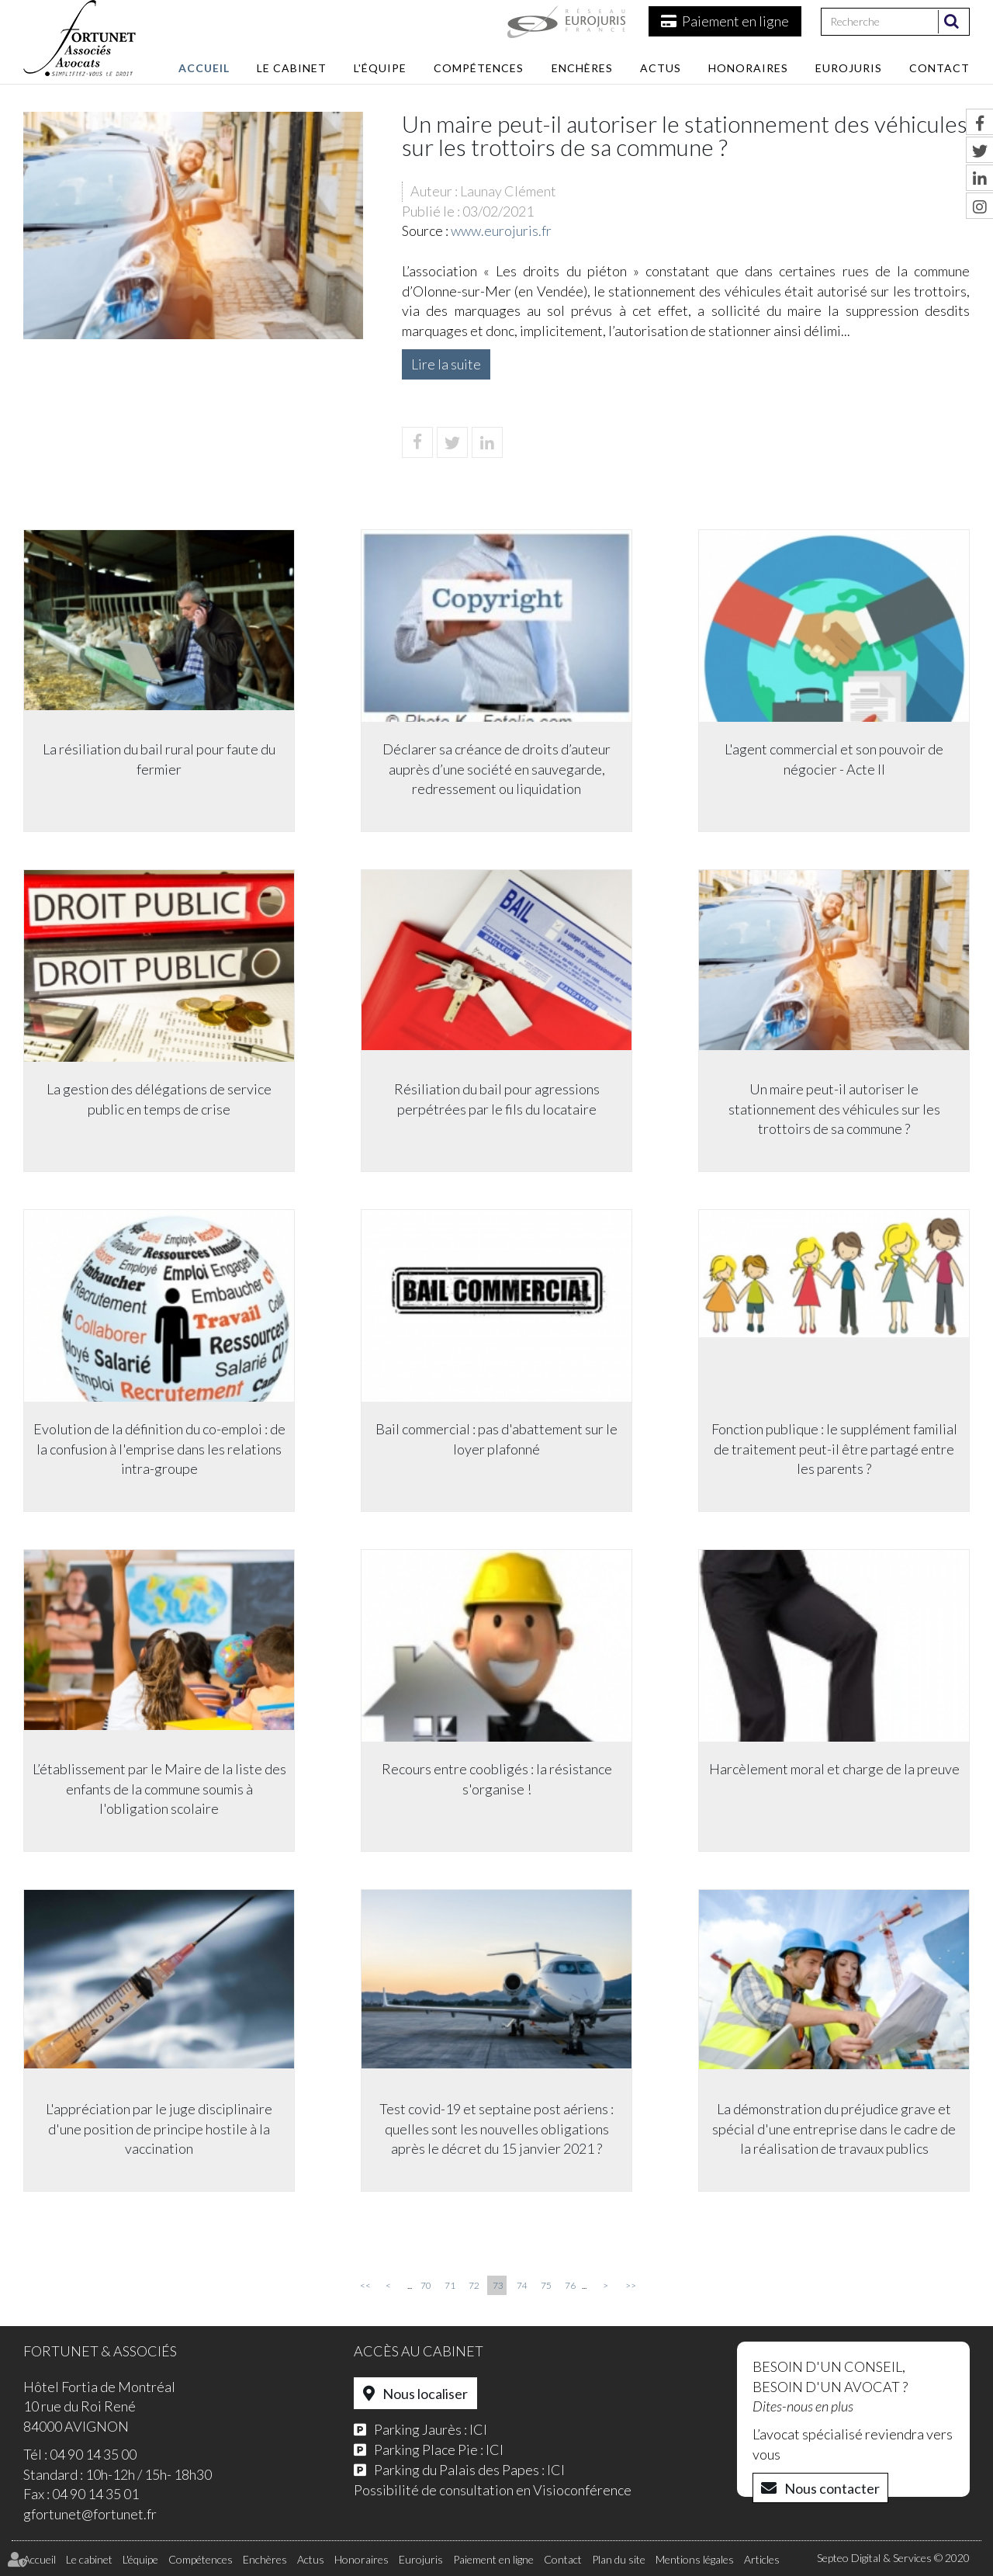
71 (450, 2285)
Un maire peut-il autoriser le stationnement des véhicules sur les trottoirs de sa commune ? (834, 1108)
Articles (762, 2559)
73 (498, 2285)
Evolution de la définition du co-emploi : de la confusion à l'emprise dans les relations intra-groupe (159, 1448)
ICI (478, 2429)
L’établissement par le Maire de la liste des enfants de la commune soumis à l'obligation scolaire (159, 1788)
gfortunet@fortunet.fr (90, 2513)
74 (522, 2285)
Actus (660, 68)
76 (570, 2285)
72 (474, 2285)
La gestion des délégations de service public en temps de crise (159, 1099)
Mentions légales (695, 2559)
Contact (939, 68)
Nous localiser (425, 2393)
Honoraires (748, 68)
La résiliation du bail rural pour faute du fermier (159, 759)
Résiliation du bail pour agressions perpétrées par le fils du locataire (497, 1099)
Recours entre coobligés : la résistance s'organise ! (497, 1779)
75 (546, 2285)
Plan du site (618, 2559)
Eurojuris (848, 68)
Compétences (479, 68)
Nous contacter (832, 2488)
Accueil (204, 68)
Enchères (582, 68)
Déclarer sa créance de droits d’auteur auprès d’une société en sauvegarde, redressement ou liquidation (496, 768)
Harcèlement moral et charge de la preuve (834, 1768)
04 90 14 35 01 (95, 2493)
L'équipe (380, 68)
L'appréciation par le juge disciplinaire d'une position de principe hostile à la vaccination (159, 2128)
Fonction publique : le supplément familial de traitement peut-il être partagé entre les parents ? (834, 1448)
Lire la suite (446, 364)
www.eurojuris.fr (501, 230)
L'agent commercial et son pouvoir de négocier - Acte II (834, 759)
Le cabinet (292, 68)
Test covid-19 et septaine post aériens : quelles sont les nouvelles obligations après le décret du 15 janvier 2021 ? (496, 2128)
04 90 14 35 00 (93, 2454)
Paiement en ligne (735, 20)
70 (425, 2285)
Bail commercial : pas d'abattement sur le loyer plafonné (496, 1439)
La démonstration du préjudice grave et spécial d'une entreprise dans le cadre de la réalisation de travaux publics (834, 2128)
